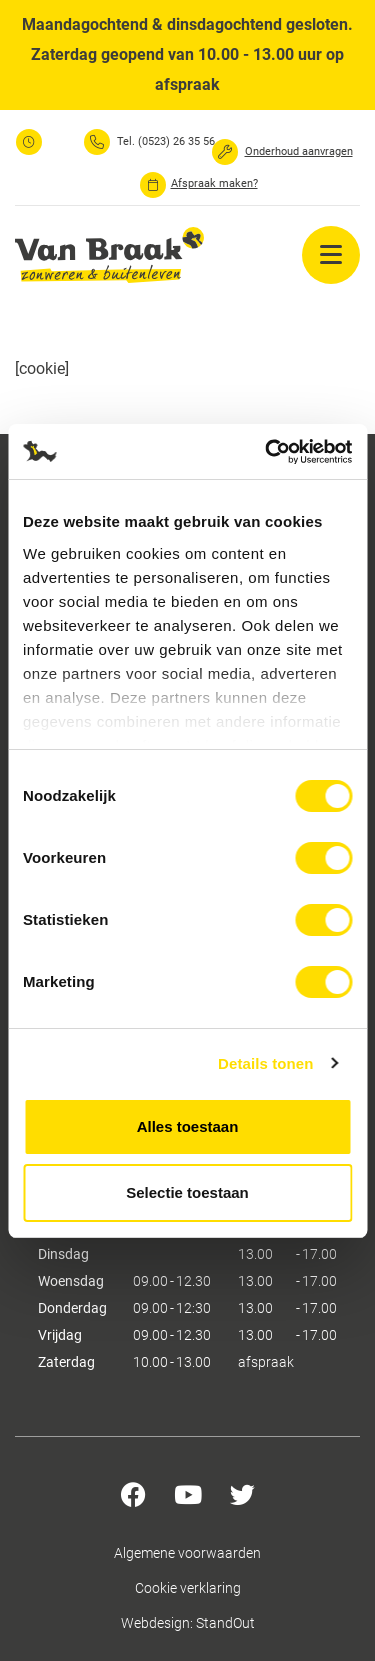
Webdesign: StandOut (188, 1623)
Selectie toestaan (187, 1192)
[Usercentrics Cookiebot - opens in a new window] (267, 452)
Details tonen (265, 1063)
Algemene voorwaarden (187, 1553)
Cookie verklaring (188, 1588)
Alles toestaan (188, 1126)
